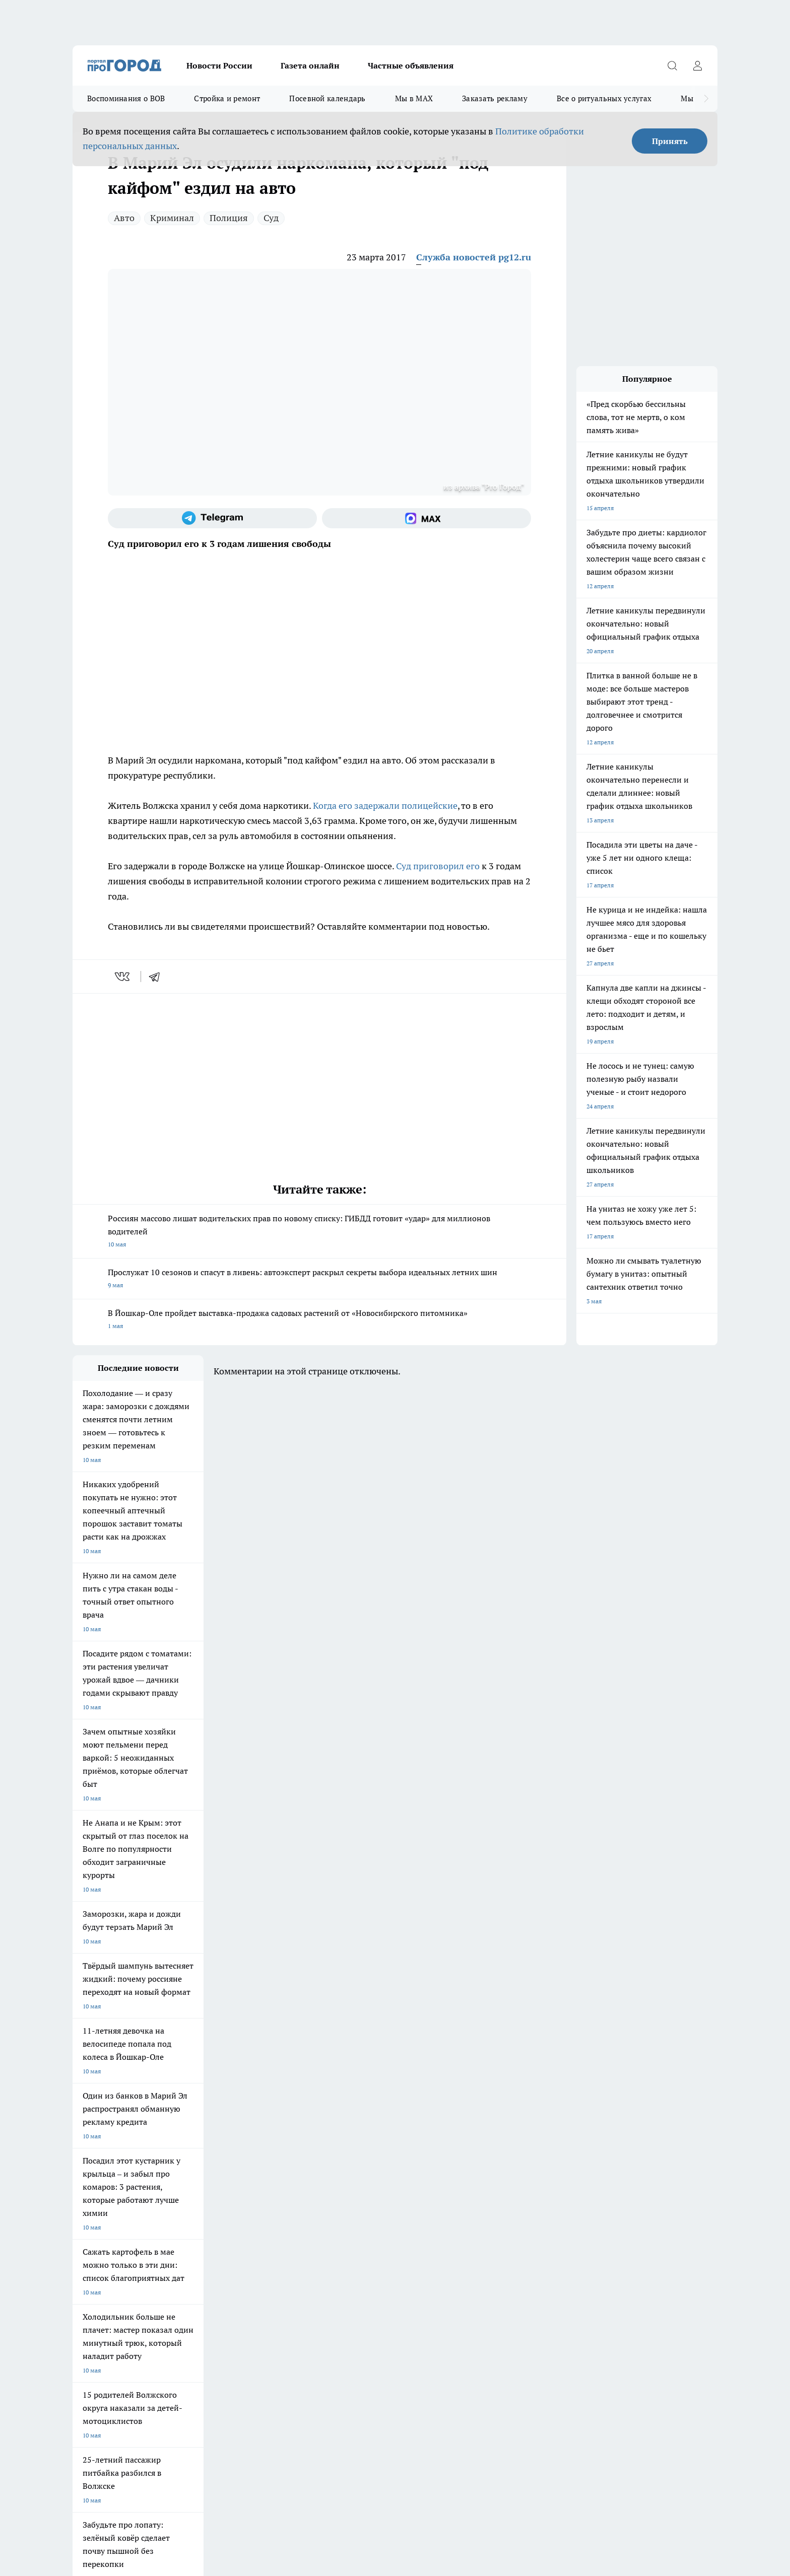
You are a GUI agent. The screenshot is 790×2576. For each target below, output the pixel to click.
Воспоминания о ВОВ (126, 98)
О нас (80, 2249)
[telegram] (158, 976)
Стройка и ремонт (227, 98)
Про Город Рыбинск (273, 2176)
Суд (271, 218)
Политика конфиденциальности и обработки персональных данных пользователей (190, 2430)
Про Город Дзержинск (104, 2199)
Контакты (214, 2249)
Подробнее (338, 2415)
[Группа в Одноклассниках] (538, 2180)
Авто (124, 218)
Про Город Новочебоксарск (198, 2164)
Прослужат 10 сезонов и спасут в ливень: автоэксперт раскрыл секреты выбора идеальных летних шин (319, 1279)
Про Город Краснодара (277, 2199)
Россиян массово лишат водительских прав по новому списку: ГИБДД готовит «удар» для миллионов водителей (319, 1232)
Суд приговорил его (438, 866)
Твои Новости (92, 2176)
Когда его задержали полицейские (385, 805)
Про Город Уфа (353, 2176)
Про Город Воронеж (360, 2164)
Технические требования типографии (252, 2236)
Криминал (172, 218)
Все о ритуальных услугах (604, 98)
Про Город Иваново (446, 2164)
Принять (670, 141)
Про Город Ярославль (276, 2164)
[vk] (123, 976)
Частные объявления (410, 65)
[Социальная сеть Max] (426, 518)
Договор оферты (96, 2236)
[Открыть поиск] (672, 65)
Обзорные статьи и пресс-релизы (375, 2236)
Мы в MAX (414, 98)
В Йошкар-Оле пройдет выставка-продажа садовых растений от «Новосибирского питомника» (319, 1320)
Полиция (229, 218)
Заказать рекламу (495, 98)
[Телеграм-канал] (212, 518)
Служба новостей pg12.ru (473, 257)
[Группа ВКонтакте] (513, 2180)
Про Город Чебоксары (104, 2164)
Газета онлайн (310, 65)
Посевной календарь (327, 98)
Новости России (219, 65)
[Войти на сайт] (697, 65)
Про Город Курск (183, 2176)
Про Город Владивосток (193, 2199)
